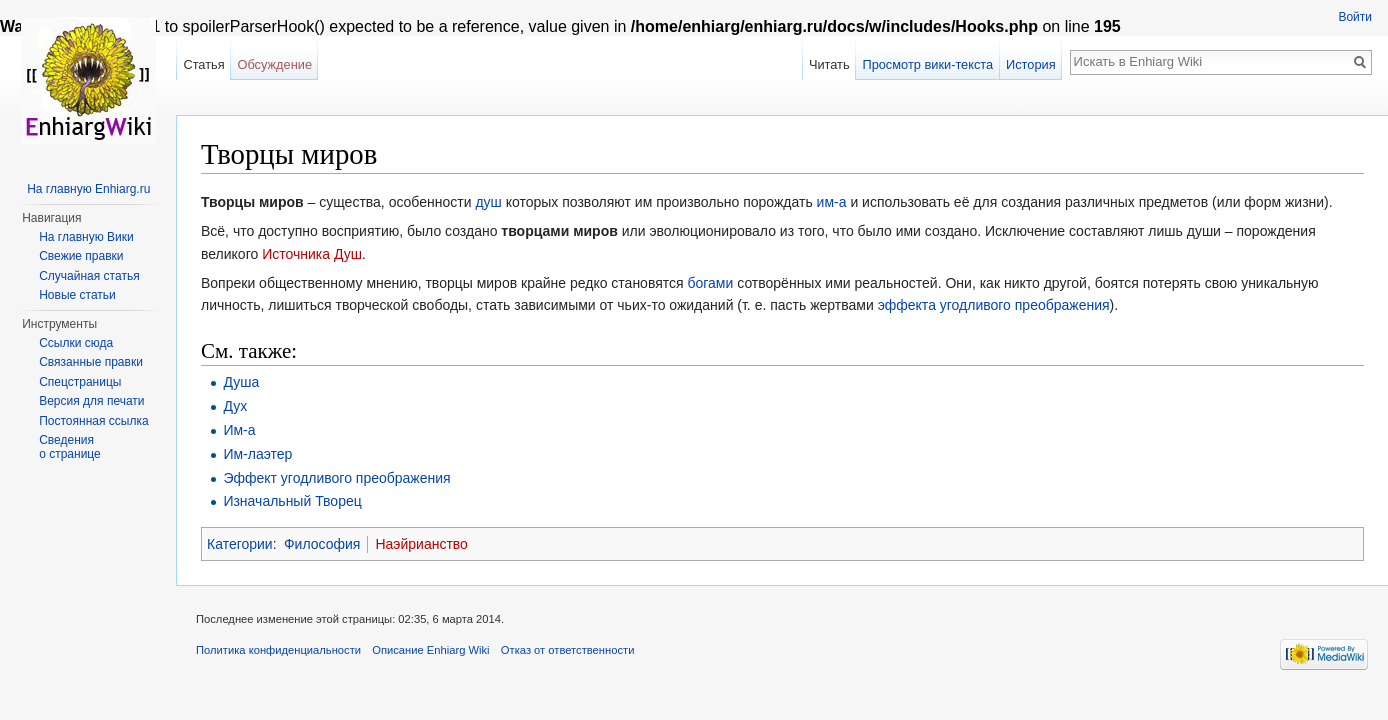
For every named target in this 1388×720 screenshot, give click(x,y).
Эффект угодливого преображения (336, 478)
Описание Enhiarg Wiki (430, 650)
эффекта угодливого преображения (994, 305)
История (1031, 64)
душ (488, 202)
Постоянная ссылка (93, 421)
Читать (829, 64)
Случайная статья (89, 276)
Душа (241, 382)
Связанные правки (91, 362)
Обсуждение (274, 64)
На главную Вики (86, 237)
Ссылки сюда (76, 343)
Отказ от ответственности (568, 650)
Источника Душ (312, 254)
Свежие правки (81, 256)
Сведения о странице (70, 447)
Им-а (239, 430)
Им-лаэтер (257, 454)
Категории (240, 544)
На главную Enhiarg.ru (88, 189)
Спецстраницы (80, 382)
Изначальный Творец (292, 501)
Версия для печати (91, 401)
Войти (1355, 17)
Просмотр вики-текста (927, 64)
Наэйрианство (421, 544)
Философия (322, 544)
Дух (235, 406)
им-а (832, 202)
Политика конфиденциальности (278, 650)
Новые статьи (77, 295)
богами (710, 283)
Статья (203, 64)
